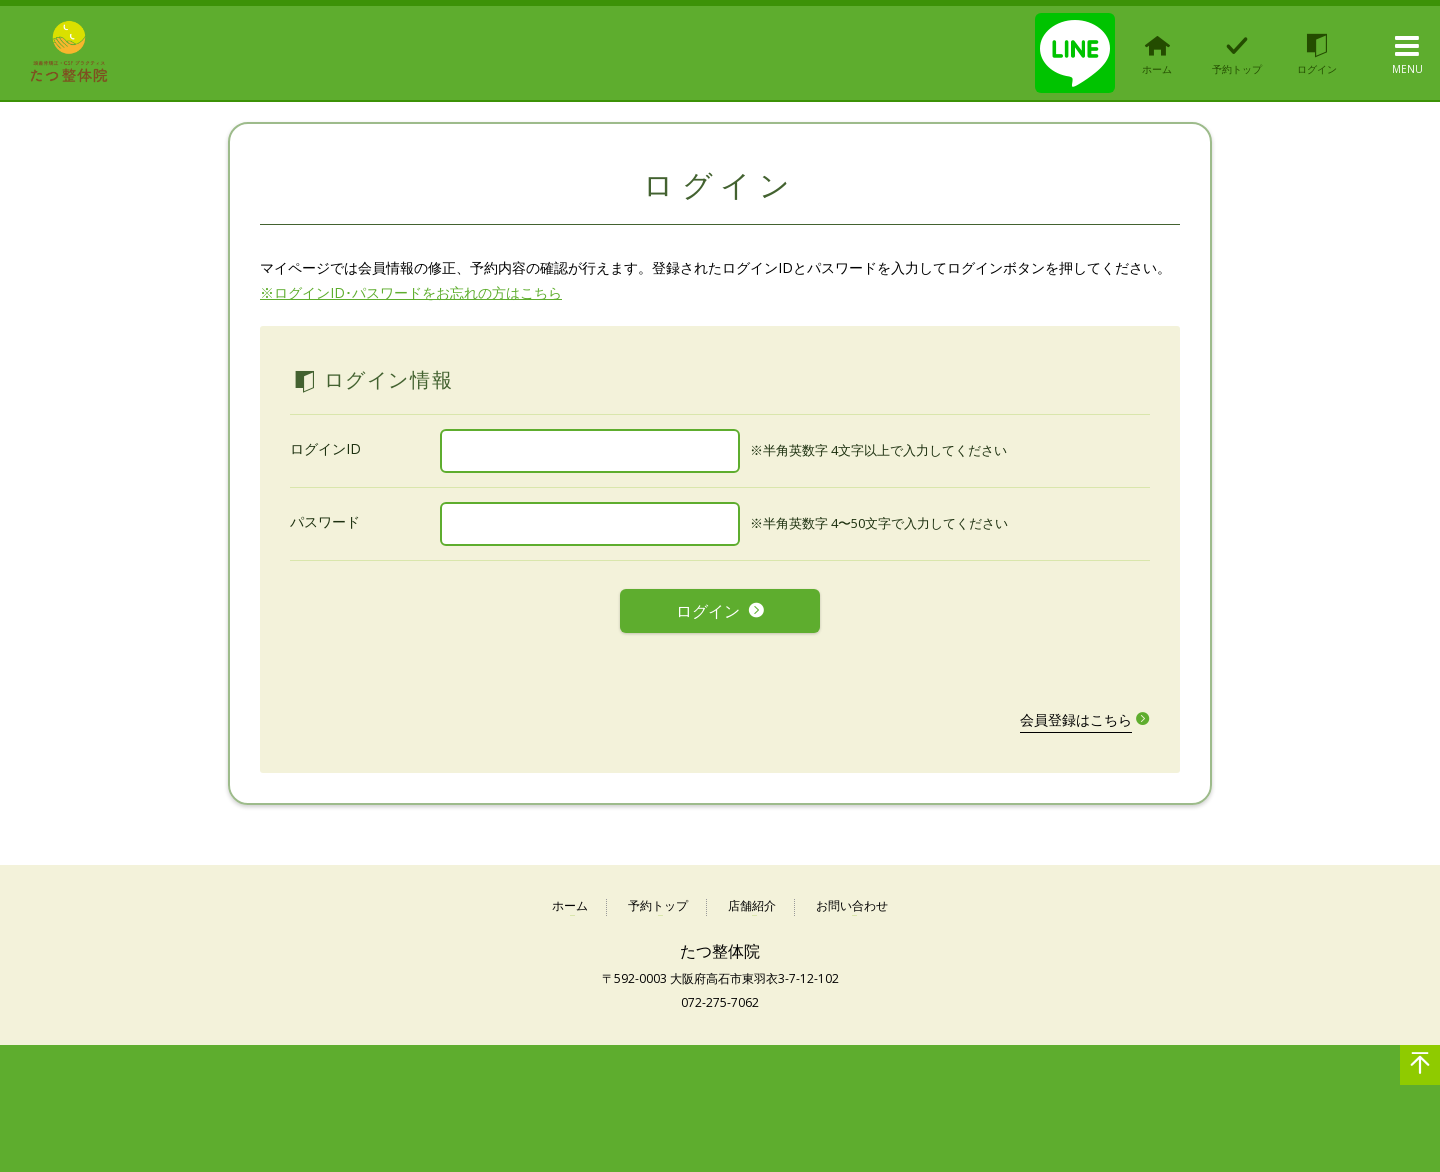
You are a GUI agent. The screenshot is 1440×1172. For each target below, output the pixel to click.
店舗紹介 (752, 893)
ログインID (325, 448)
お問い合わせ (852, 893)
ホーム (570, 893)
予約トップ (658, 893)
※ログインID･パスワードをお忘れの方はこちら (411, 292)
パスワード (325, 521)
